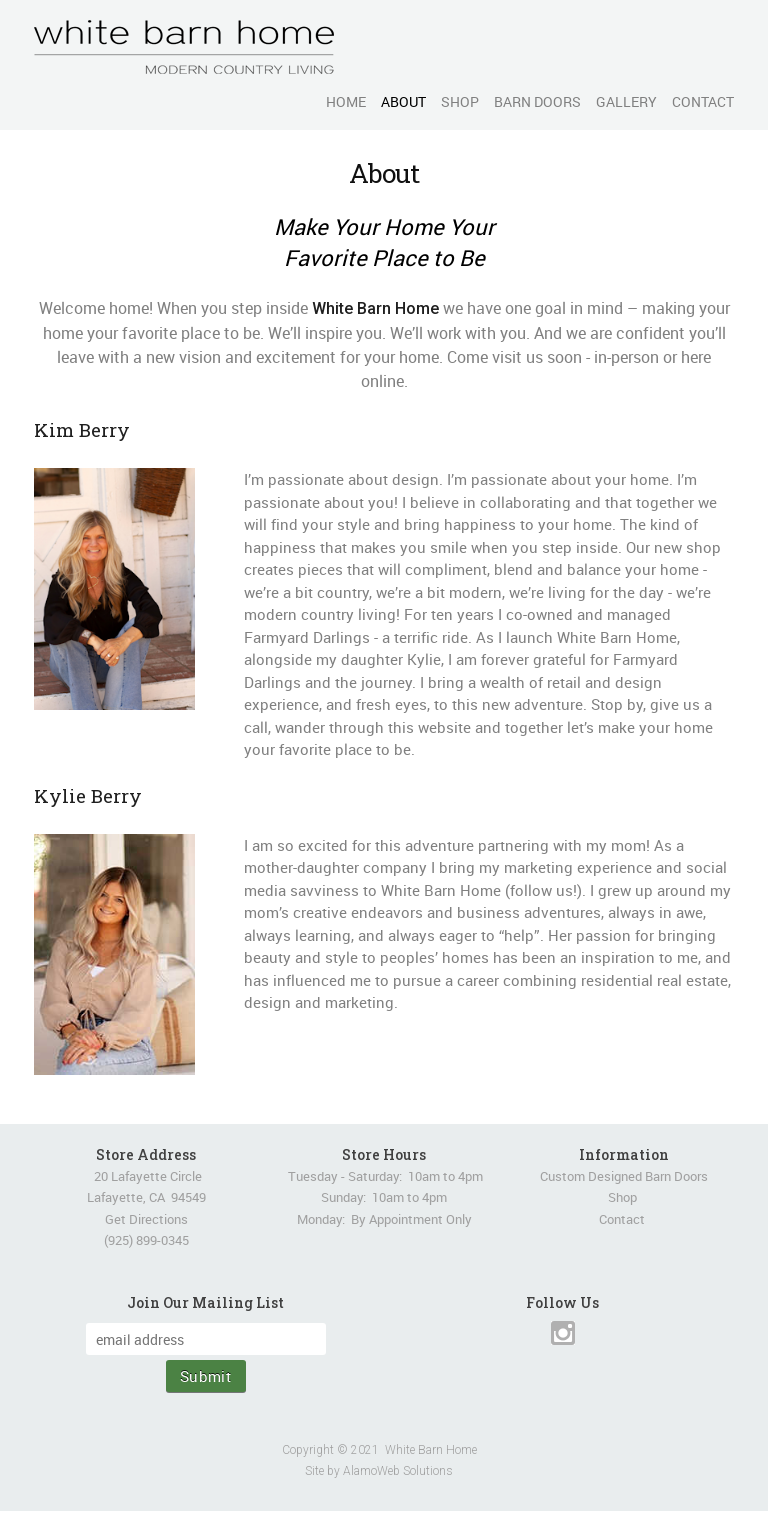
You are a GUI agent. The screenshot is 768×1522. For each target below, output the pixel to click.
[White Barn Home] (184, 47)
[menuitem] (338, 102)
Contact (622, 1219)
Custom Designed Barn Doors (624, 1176)
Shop (622, 1197)
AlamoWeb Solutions (398, 1471)
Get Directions (146, 1219)
